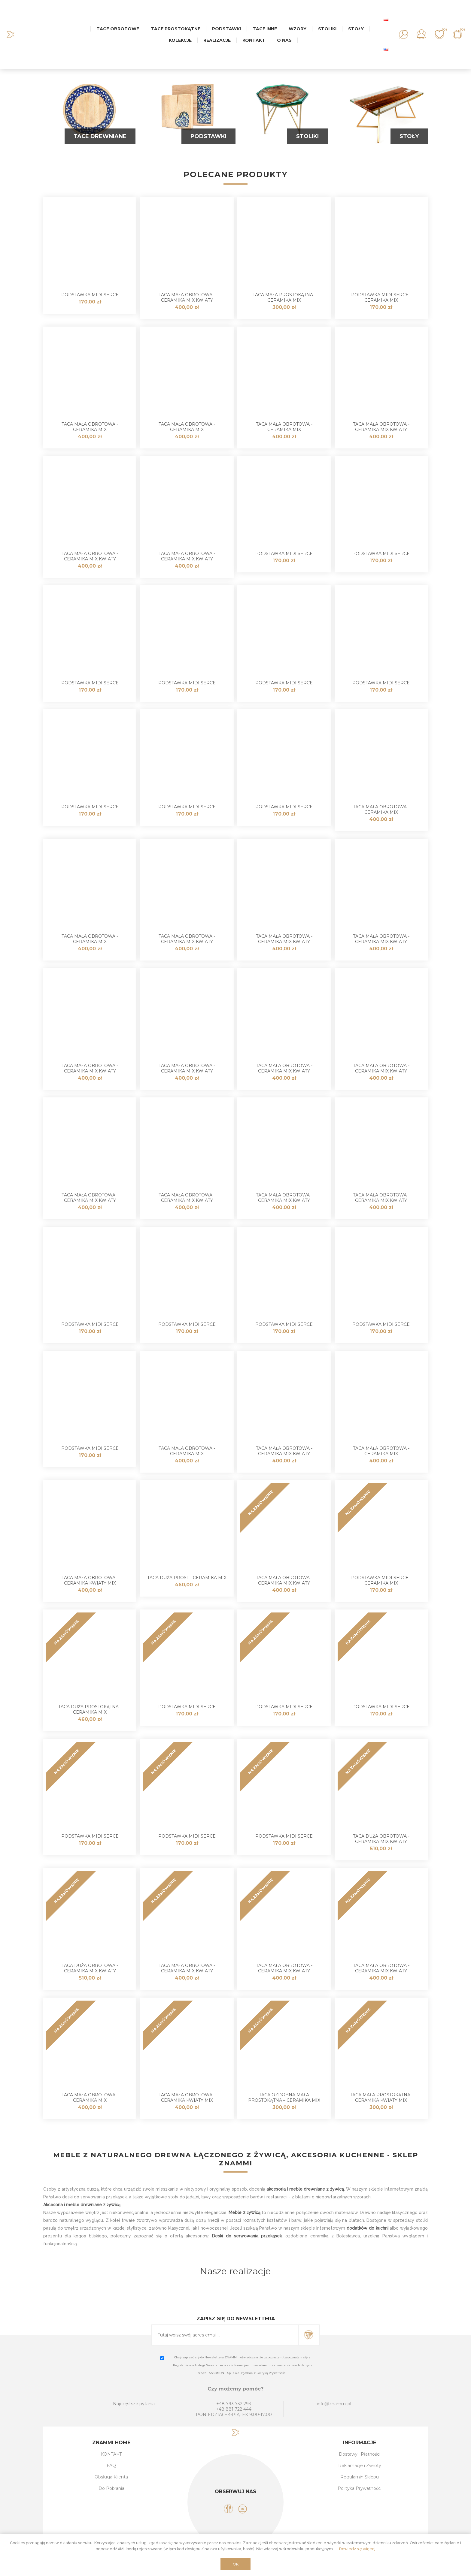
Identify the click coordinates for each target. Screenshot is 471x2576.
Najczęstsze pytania (134, 2403)
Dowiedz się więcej (357, 2549)
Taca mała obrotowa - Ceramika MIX (90, 2097)
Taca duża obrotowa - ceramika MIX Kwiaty (381, 1838)
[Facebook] (228, 2509)
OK (236, 2564)
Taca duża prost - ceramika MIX (186, 1577)
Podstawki (208, 136)
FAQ (111, 2465)
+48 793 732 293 (233, 2403)
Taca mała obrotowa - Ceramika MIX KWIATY (187, 297)
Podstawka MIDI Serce (90, 294)
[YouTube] (242, 2509)
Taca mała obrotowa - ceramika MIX (90, 426)
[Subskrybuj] (225, 2335)
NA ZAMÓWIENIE (260, 1502)
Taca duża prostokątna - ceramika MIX (89, 1709)
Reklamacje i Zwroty (359, 2465)
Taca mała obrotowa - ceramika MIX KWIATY (381, 426)
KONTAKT (111, 2454)
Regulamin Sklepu (359, 2477)
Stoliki (307, 136)
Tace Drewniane (100, 136)
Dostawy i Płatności (359, 2454)
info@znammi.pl (334, 2403)
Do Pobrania (111, 2488)
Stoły (409, 136)
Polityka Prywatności (359, 2488)
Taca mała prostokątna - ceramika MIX (284, 297)
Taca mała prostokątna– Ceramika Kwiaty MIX (381, 2097)
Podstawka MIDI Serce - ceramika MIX (381, 297)
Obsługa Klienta (111, 2477)
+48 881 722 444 (233, 2409)
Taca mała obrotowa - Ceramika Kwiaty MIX (90, 1580)
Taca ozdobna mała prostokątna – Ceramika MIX (284, 2097)
